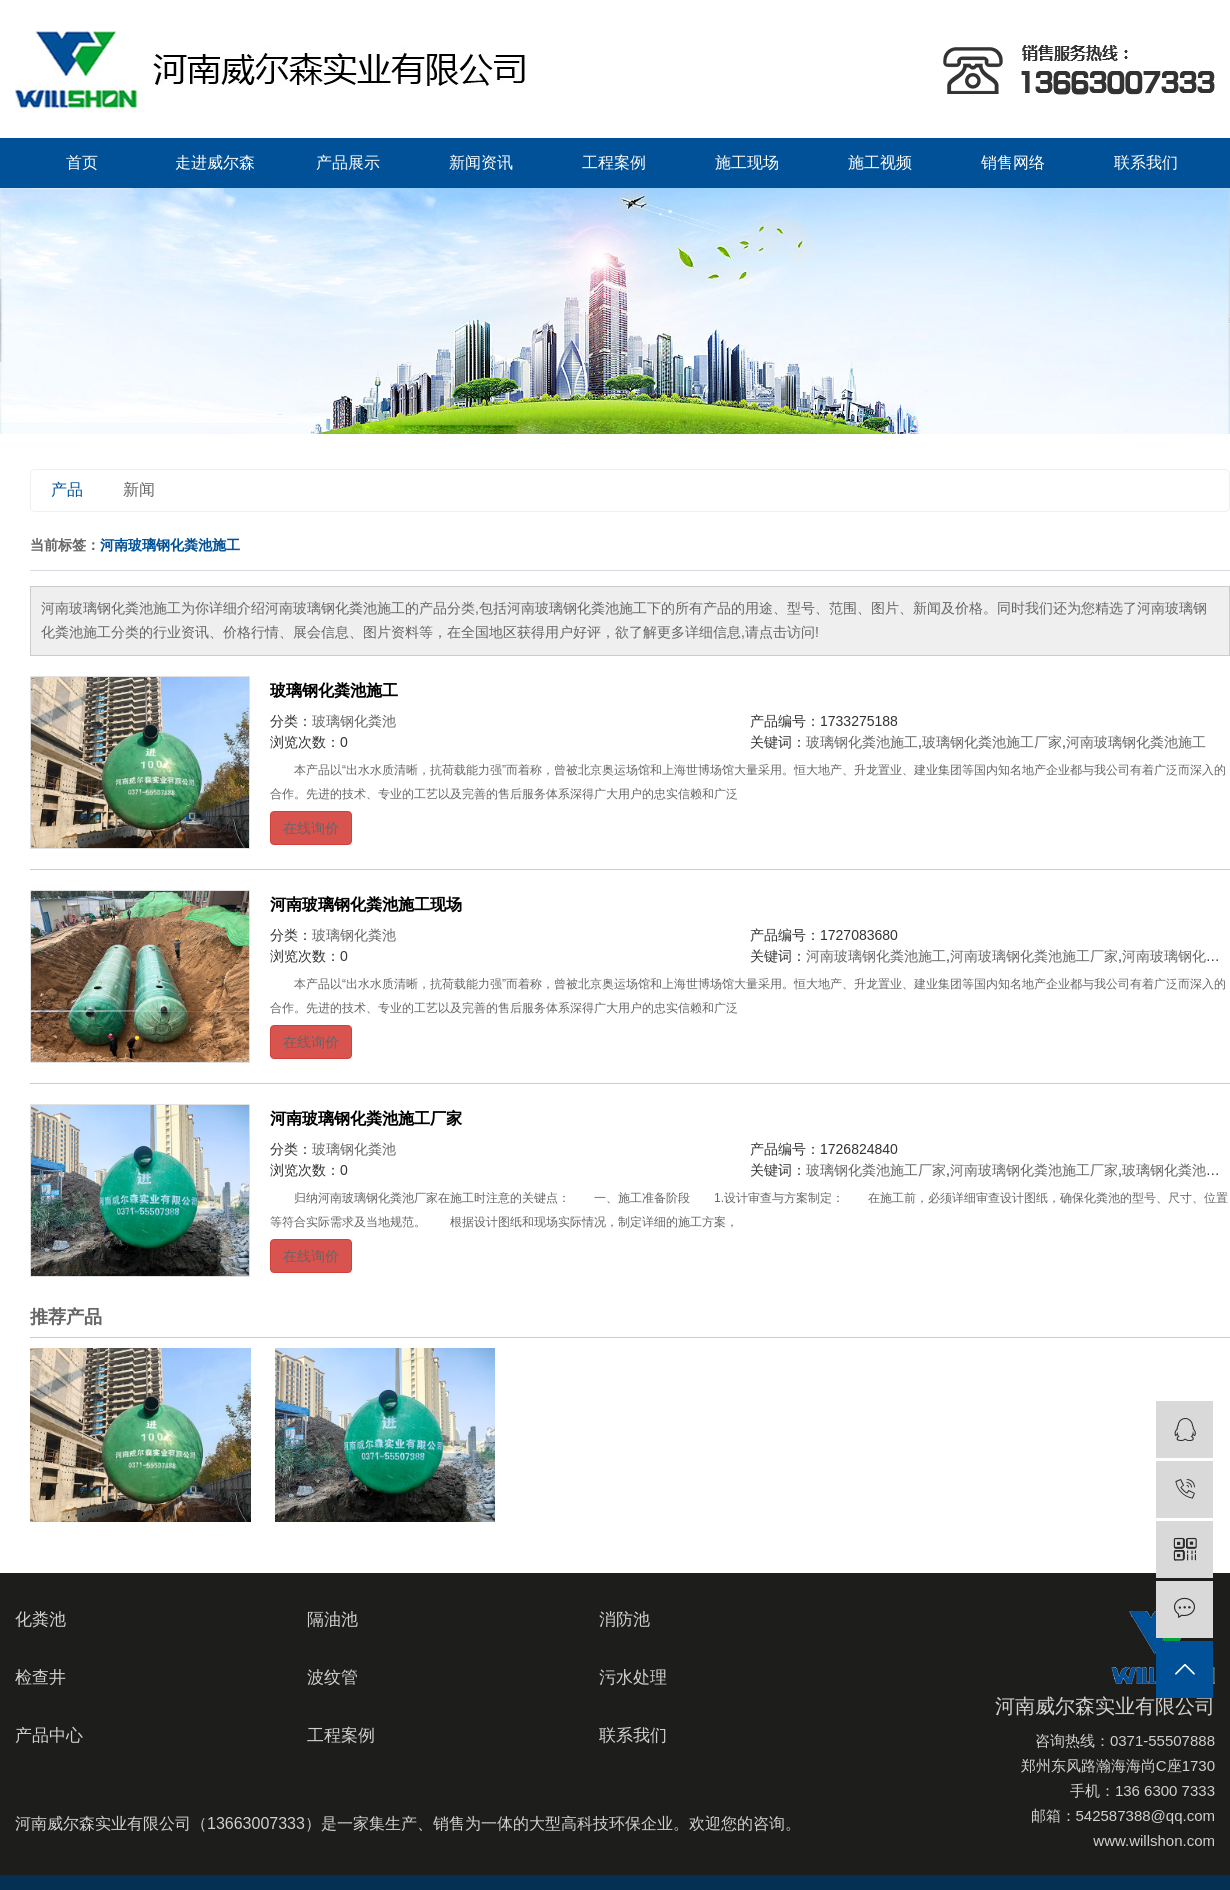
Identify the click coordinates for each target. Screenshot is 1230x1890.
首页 (82, 162)
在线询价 (311, 828)
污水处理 (633, 1677)
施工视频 (880, 162)
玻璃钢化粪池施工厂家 (992, 742)
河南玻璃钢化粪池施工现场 (366, 904)
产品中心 (49, 1735)
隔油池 (332, 1619)
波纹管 (332, 1677)
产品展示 (348, 162)
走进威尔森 (215, 162)
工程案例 (614, 162)
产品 (67, 489)
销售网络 (1013, 162)
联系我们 (1146, 162)
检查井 (40, 1677)
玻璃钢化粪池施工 (334, 690)
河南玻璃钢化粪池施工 (1136, 742)
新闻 (139, 489)
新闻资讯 (481, 162)
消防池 (624, 1619)
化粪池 (40, 1619)
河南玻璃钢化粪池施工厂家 (1034, 956)
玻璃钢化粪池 (354, 721)
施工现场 (747, 162)
